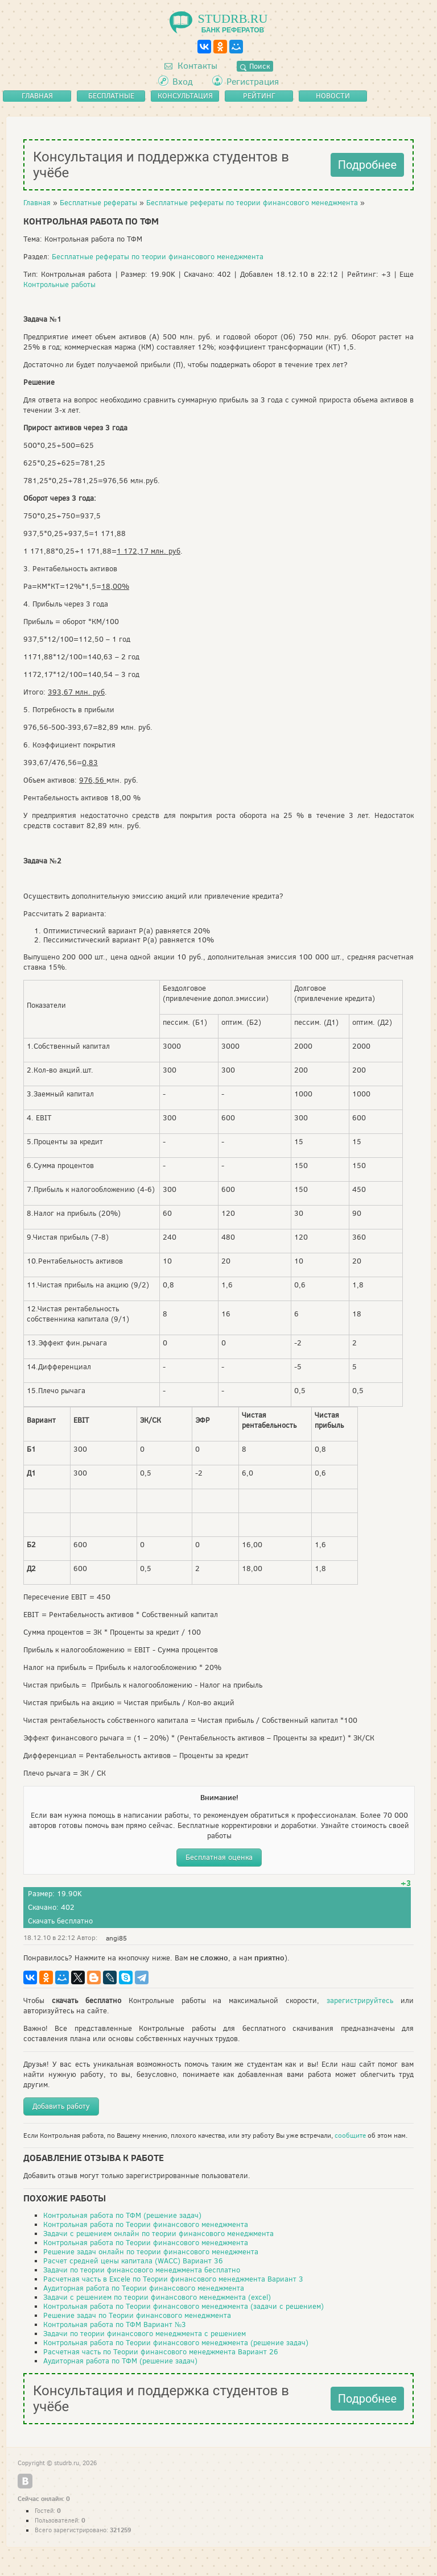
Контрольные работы (59, 284)
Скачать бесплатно (60, 1921)
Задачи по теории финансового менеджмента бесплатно (141, 2270)
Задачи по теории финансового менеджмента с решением (144, 2333)
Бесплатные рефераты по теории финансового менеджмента (252, 202)
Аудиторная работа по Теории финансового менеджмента (143, 2288)
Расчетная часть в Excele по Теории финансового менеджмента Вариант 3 (173, 2279)
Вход (182, 82)
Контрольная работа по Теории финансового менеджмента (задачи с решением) (183, 2306)
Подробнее (367, 165)
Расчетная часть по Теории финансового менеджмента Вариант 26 (160, 2352)
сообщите (350, 2135)
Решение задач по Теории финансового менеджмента (137, 2315)
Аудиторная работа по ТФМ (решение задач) (120, 2361)
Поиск (255, 66)
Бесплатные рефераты (98, 202)
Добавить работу (61, 2106)
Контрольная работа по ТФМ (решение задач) (122, 2215)
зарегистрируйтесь (360, 2000)
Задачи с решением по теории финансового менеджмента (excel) (157, 2297)
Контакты (190, 66)
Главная (37, 202)
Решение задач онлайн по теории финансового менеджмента (150, 2252)
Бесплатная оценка (219, 1857)
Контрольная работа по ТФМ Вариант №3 (114, 2324)
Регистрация (252, 82)
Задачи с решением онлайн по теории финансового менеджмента (158, 2233)
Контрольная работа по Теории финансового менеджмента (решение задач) (175, 2343)
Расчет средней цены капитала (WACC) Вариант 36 (133, 2261)
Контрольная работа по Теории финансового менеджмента (145, 2224)
